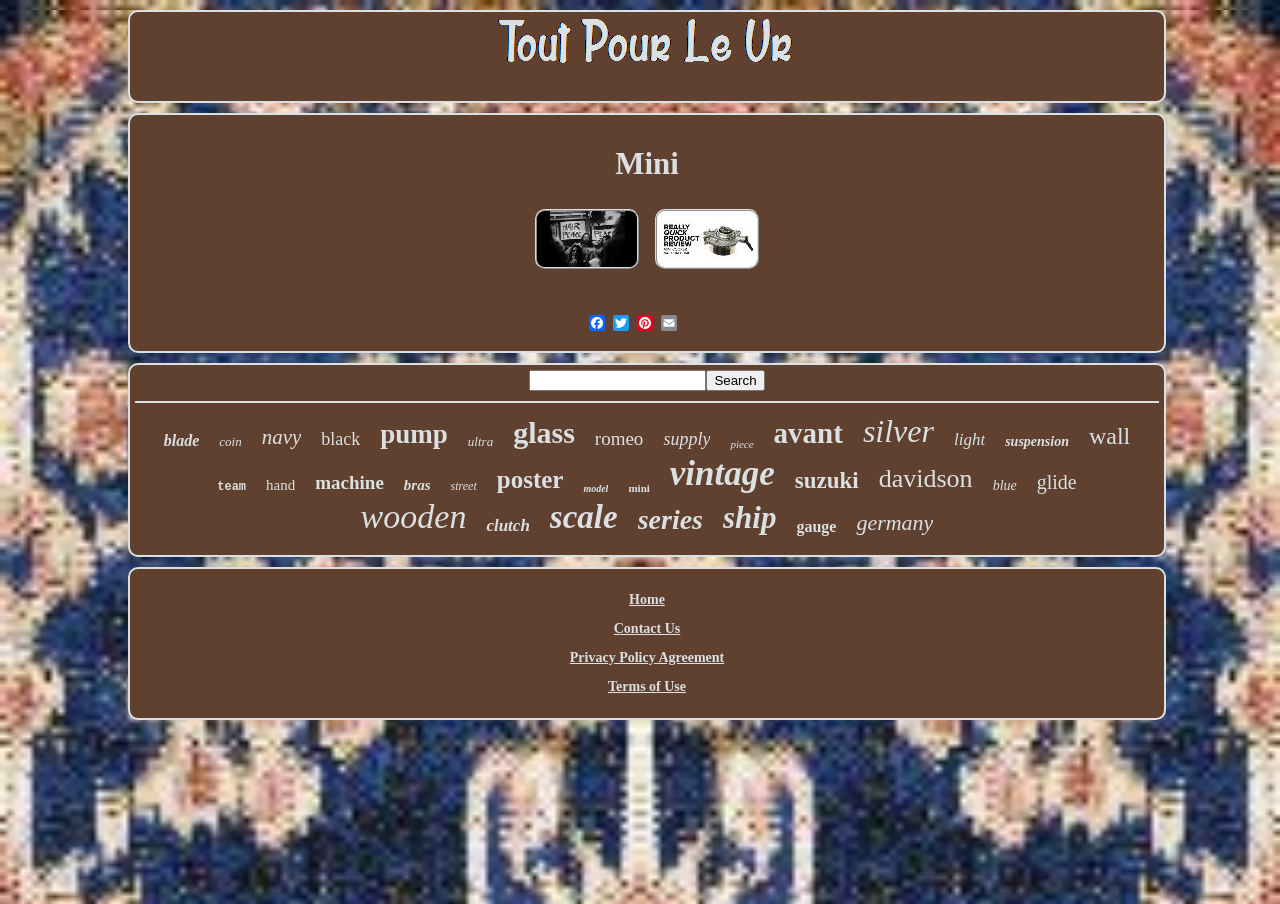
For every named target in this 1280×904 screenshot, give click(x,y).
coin (230, 441)
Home (647, 599)
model (595, 488)
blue (1005, 485)
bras (417, 485)
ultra (480, 441)
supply (686, 439)
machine (349, 482)
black (340, 439)
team (231, 487)
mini (638, 488)
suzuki (827, 480)
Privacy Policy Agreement (647, 657)
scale (584, 517)
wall (1109, 436)
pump (414, 434)
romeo (619, 438)
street (464, 486)
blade (182, 440)
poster (530, 479)
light (969, 439)
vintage (722, 473)
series (670, 519)
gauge (816, 526)
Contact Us (647, 628)
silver (898, 431)
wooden (414, 516)
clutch (507, 525)
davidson (926, 478)
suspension (1037, 441)
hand (280, 485)
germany (894, 522)
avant (808, 433)
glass (544, 432)
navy (282, 437)
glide (1057, 482)
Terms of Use (647, 686)
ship (749, 517)
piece (741, 444)
